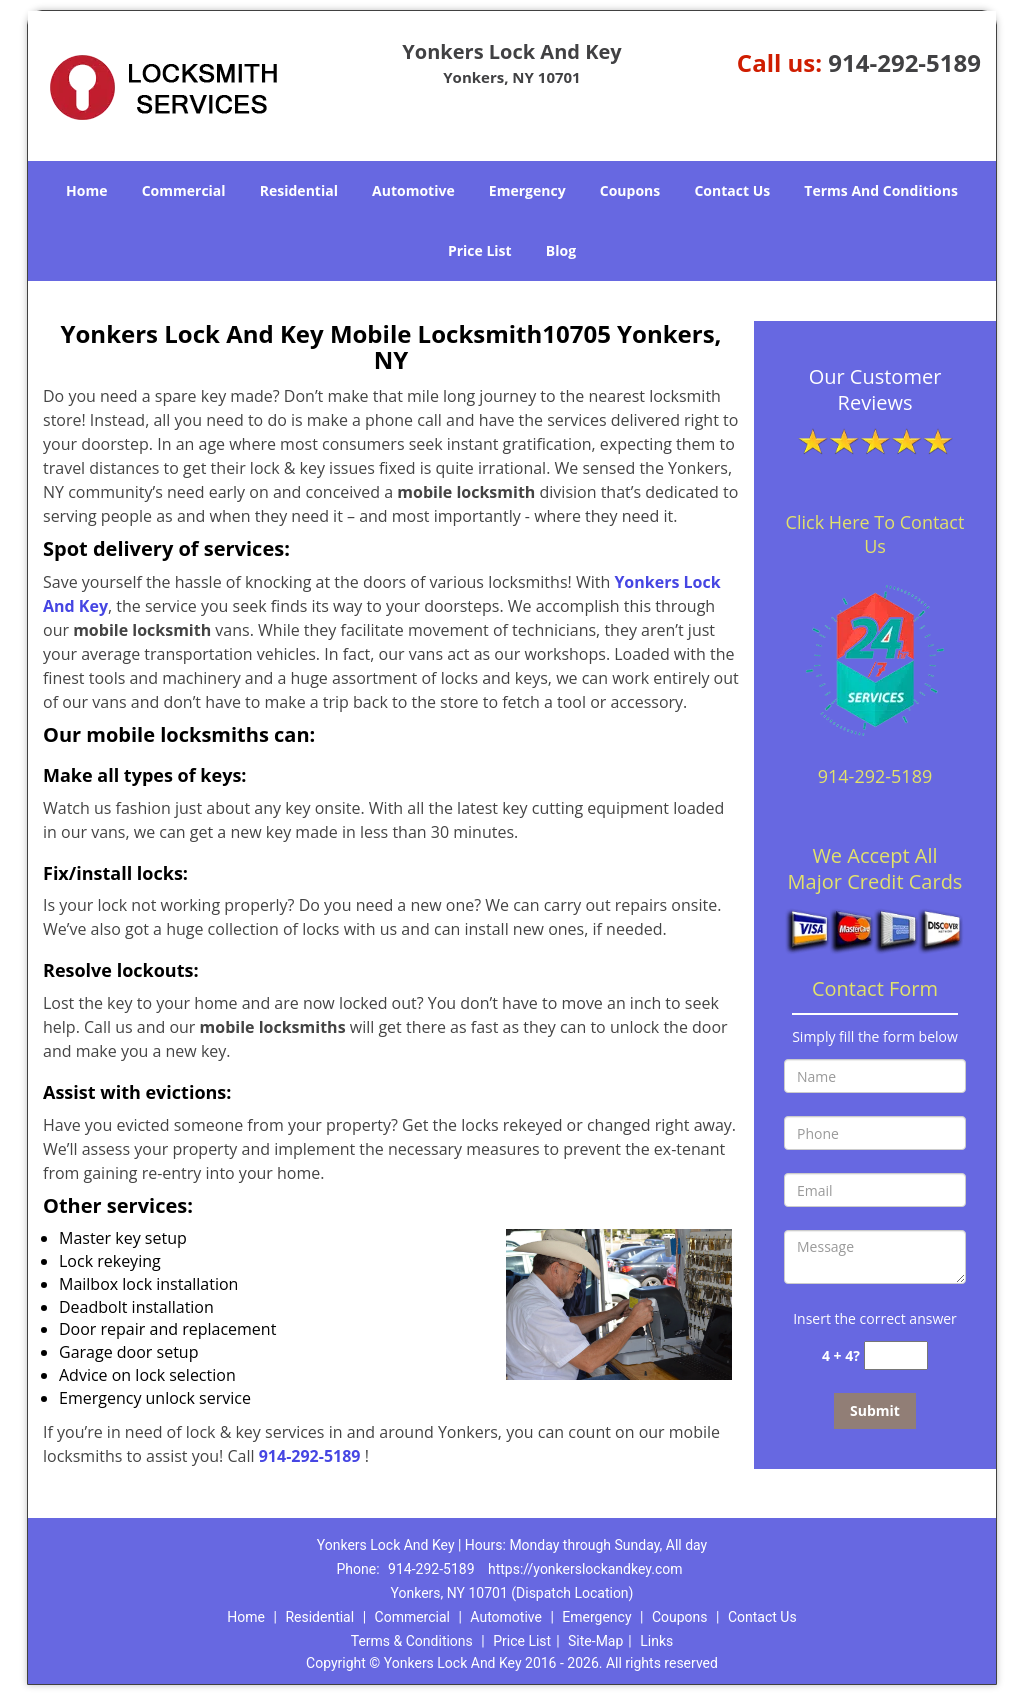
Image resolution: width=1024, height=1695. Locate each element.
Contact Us (732, 190)
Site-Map (595, 1641)
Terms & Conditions (412, 1641)
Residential (299, 190)
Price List (480, 250)
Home (86, 190)
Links (656, 1641)
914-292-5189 (904, 62)
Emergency (527, 190)
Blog (561, 250)
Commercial (184, 190)
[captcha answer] (896, 1355)
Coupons (630, 190)
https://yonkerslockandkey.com (585, 1569)
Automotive (413, 190)
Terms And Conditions (881, 190)
